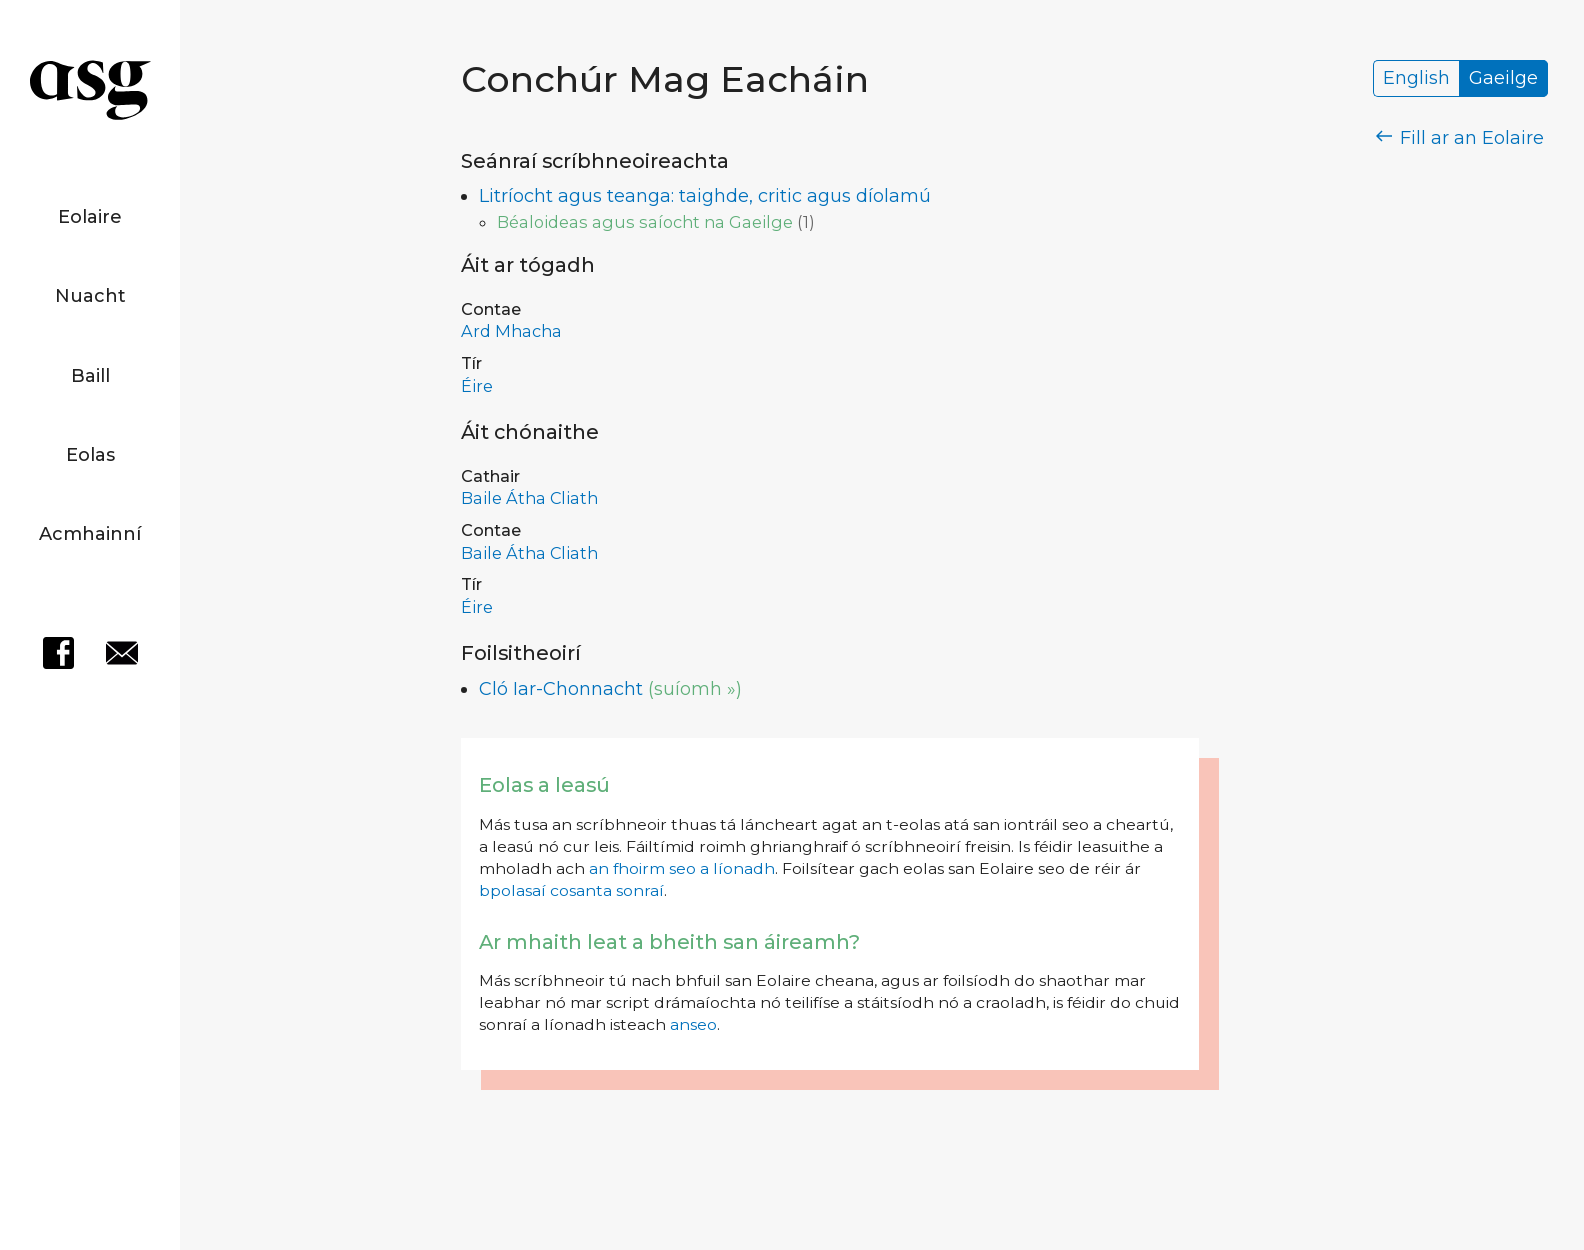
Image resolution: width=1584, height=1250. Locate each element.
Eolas (90, 455)
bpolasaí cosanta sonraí (571, 890)
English (1416, 79)
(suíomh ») (695, 689)
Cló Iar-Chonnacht (561, 689)
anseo (693, 1024)
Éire (477, 386)
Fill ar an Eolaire (1460, 138)
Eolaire (90, 217)
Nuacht (90, 296)
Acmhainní (90, 534)
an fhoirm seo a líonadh (682, 868)
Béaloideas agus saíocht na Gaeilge (645, 222)
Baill (90, 376)
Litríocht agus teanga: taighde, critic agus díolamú (705, 196)
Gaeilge (1503, 79)
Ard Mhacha (511, 331)
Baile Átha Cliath (529, 498)
